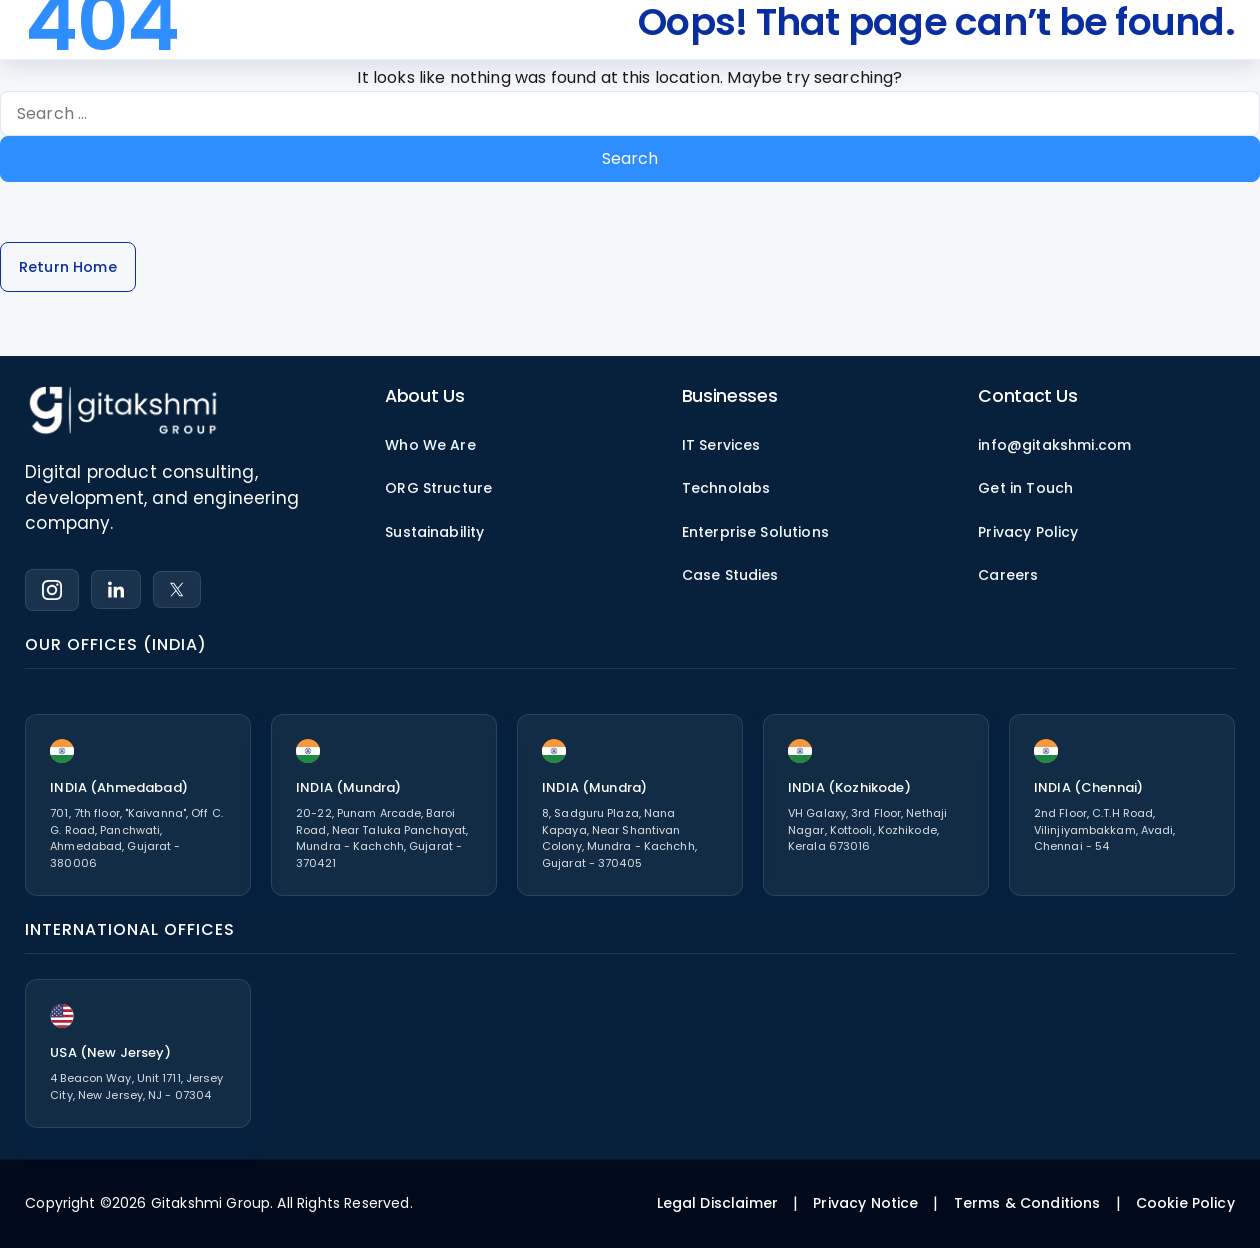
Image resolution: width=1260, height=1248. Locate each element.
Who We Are (430, 445)
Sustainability (434, 532)
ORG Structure (438, 488)
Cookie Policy (1185, 1203)
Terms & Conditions (1027, 1203)
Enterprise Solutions (755, 532)
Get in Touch (1025, 488)
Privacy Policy (1028, 532)
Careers (1008, 575)
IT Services (721, 445)
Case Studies (730, 575)
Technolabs (726, 488)
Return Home (68, 267)
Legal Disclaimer (718, 1203)
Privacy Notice (865, 1203)
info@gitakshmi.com (1054, 445)
